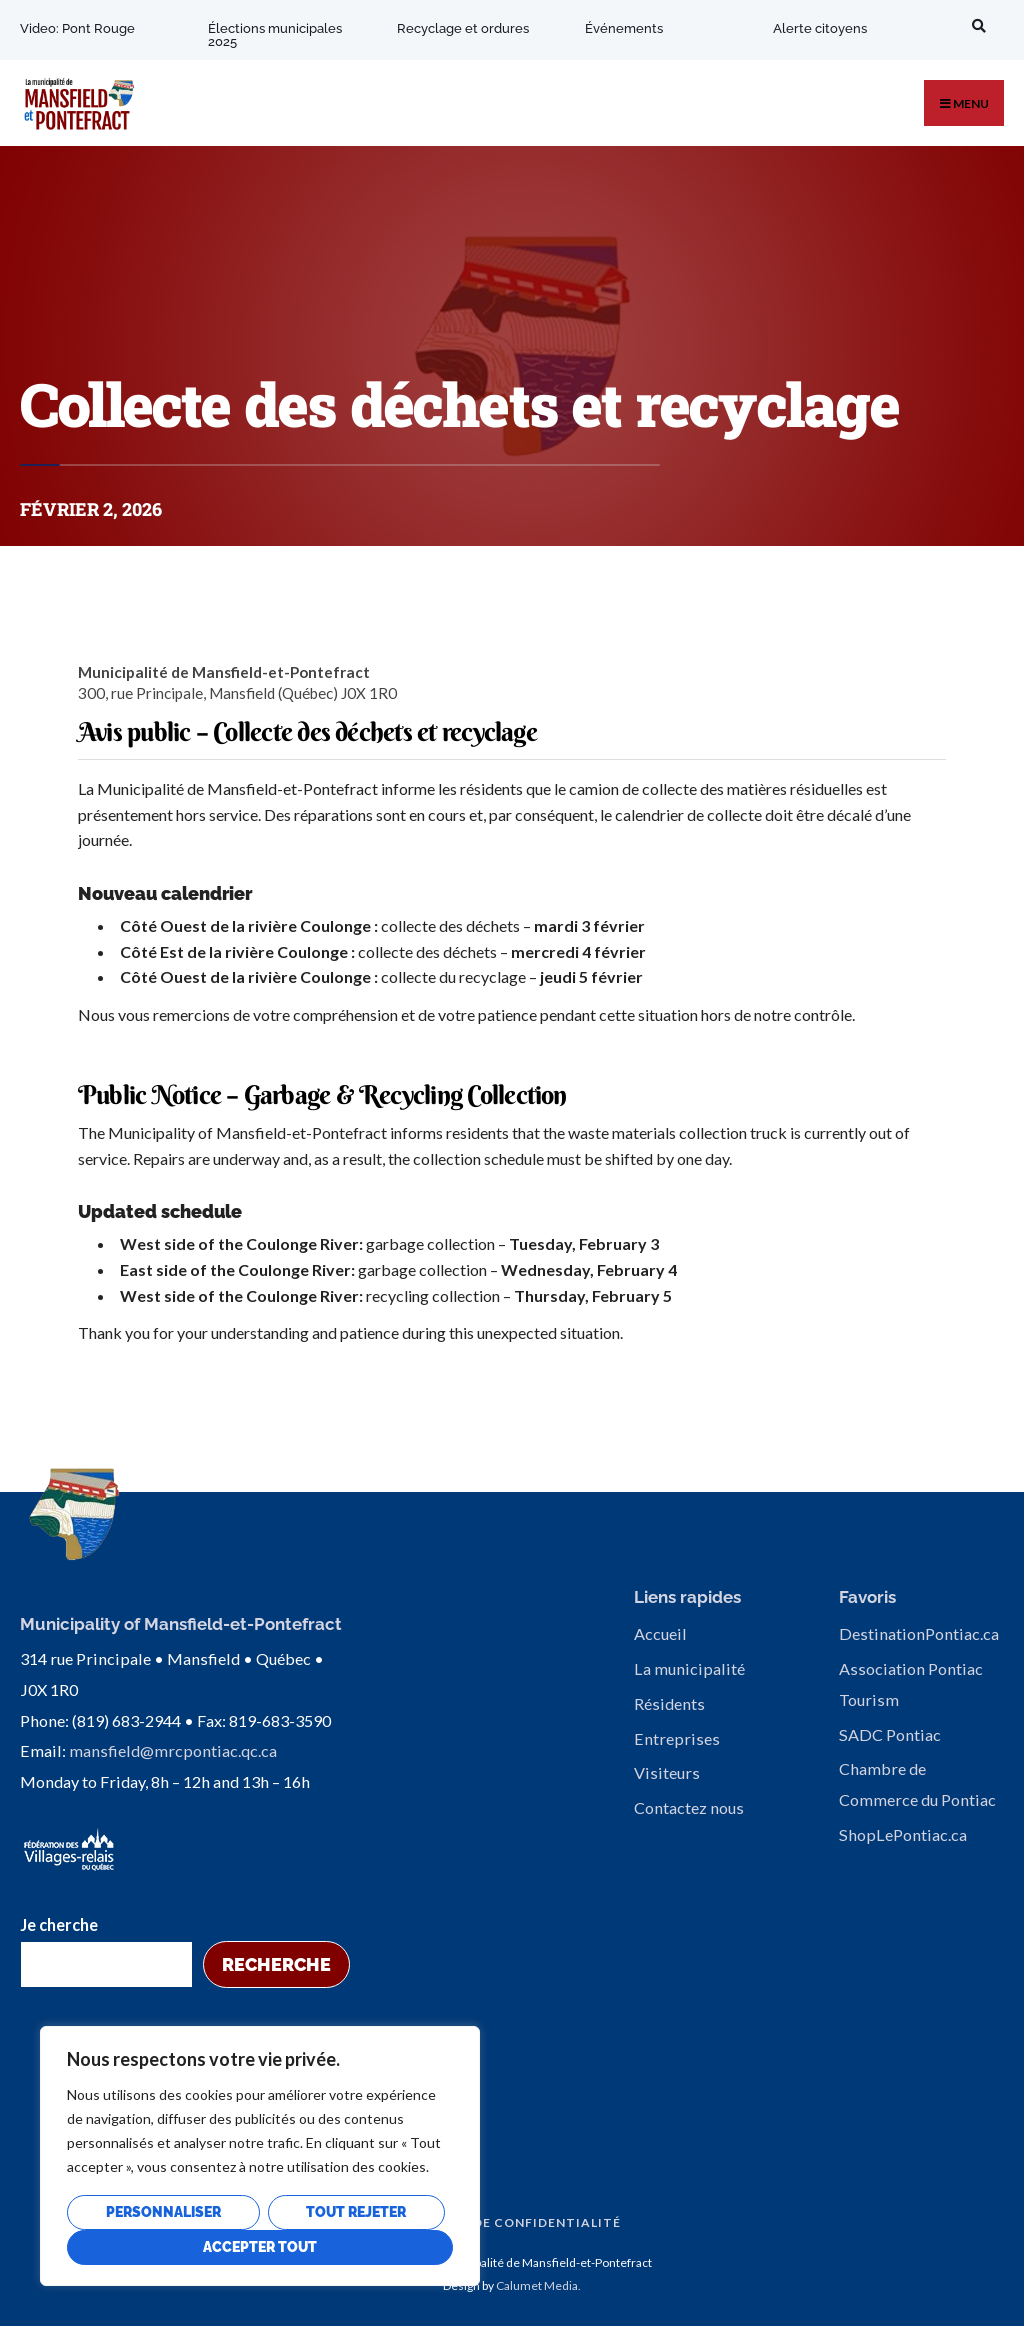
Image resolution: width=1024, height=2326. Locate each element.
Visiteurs (667, 1772)
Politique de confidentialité (507, 2220)
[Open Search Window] (975, 25)
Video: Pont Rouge (77, 28)
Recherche (276, 1962)
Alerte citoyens (819, 28)
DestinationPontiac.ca (919, 1633)
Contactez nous (689, 1807)
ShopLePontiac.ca (903, 1834)
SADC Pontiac (890, 1734)
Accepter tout (260, 2247)
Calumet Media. (538, 2283)
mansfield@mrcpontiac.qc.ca (173, 1749)
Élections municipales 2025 (275, 35)
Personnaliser (163, 2212)
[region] (260, 2156)
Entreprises (677, 1738)
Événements (623, 28)
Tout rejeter (356, 2212)
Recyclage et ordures (462, 28)
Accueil (660, 1633)
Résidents (669, 1703)
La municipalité (689, 1668)
